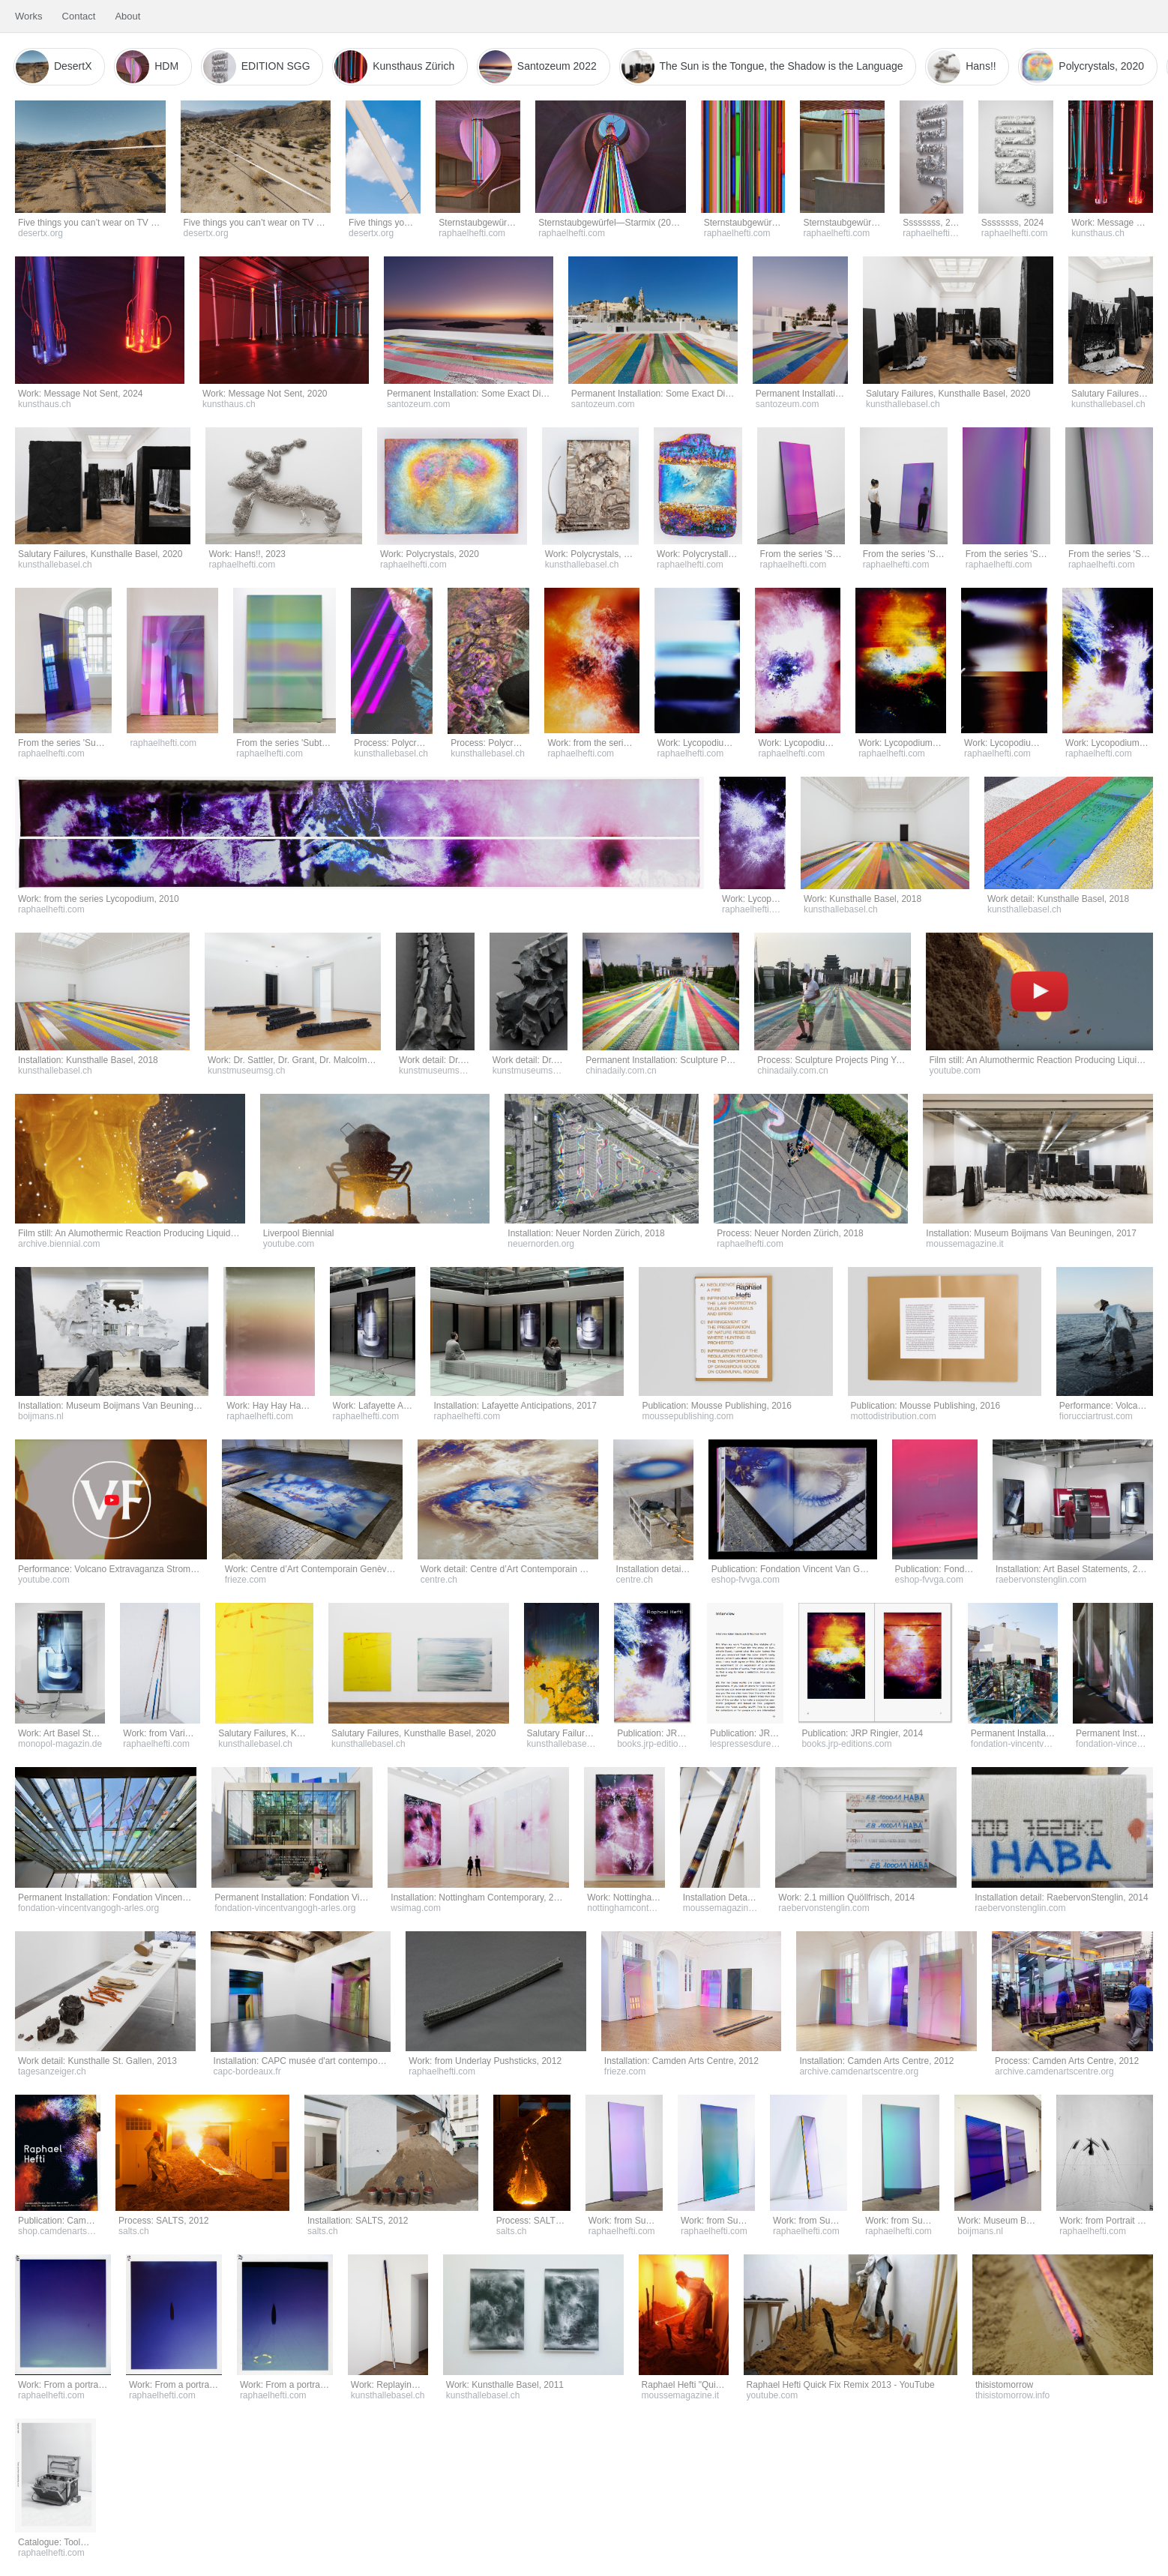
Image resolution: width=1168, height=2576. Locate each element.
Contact (79, 16)
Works (29, 16)
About (127, 16)
